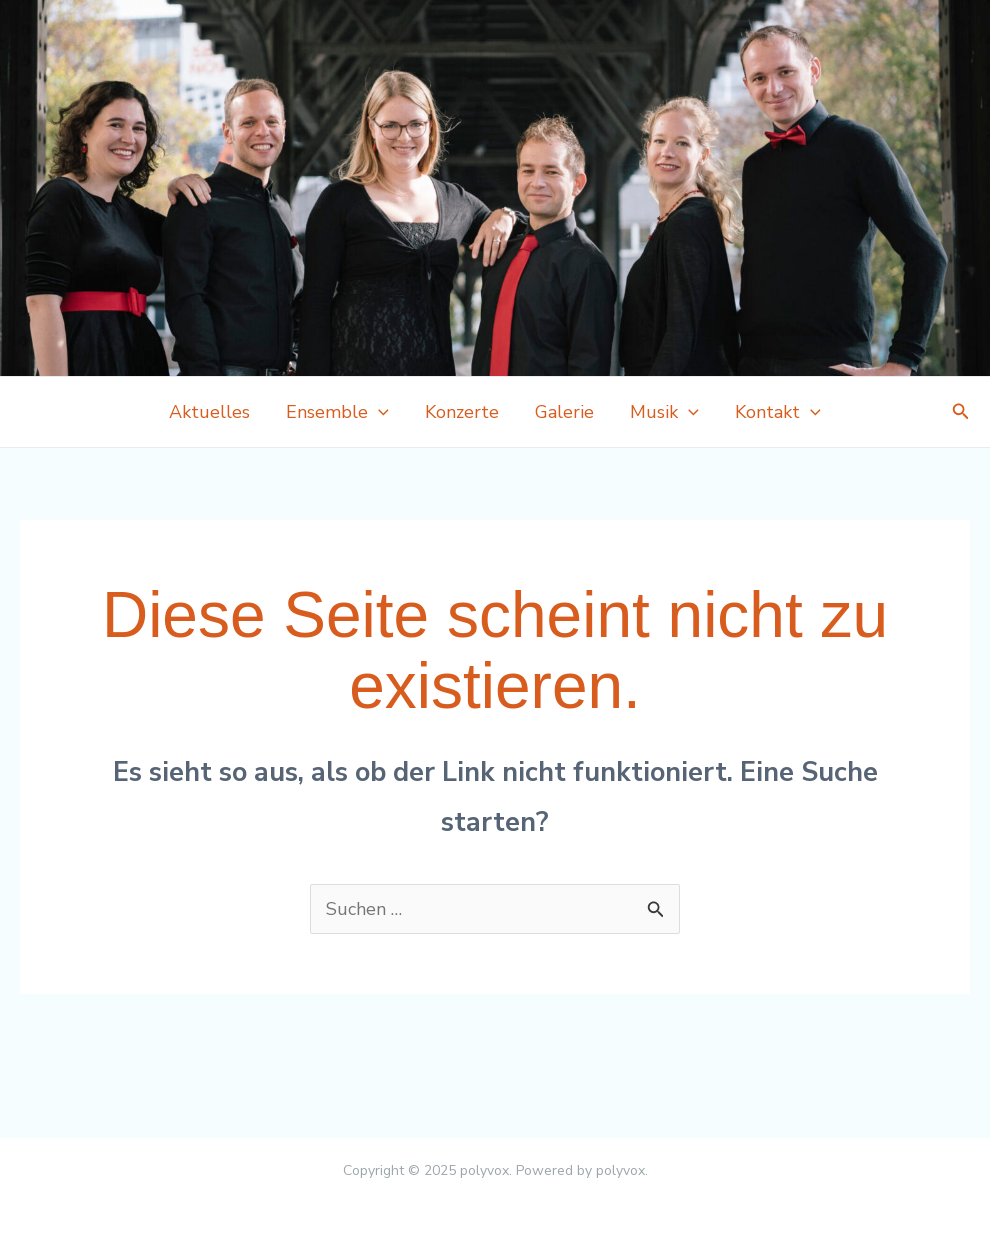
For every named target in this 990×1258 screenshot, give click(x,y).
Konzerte (462, 412)
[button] (961, 412)
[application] (378, 412)
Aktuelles (209, 412)
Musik (664, 412)
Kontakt (778, 412)
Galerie (564, 412)
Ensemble (337, 412)
